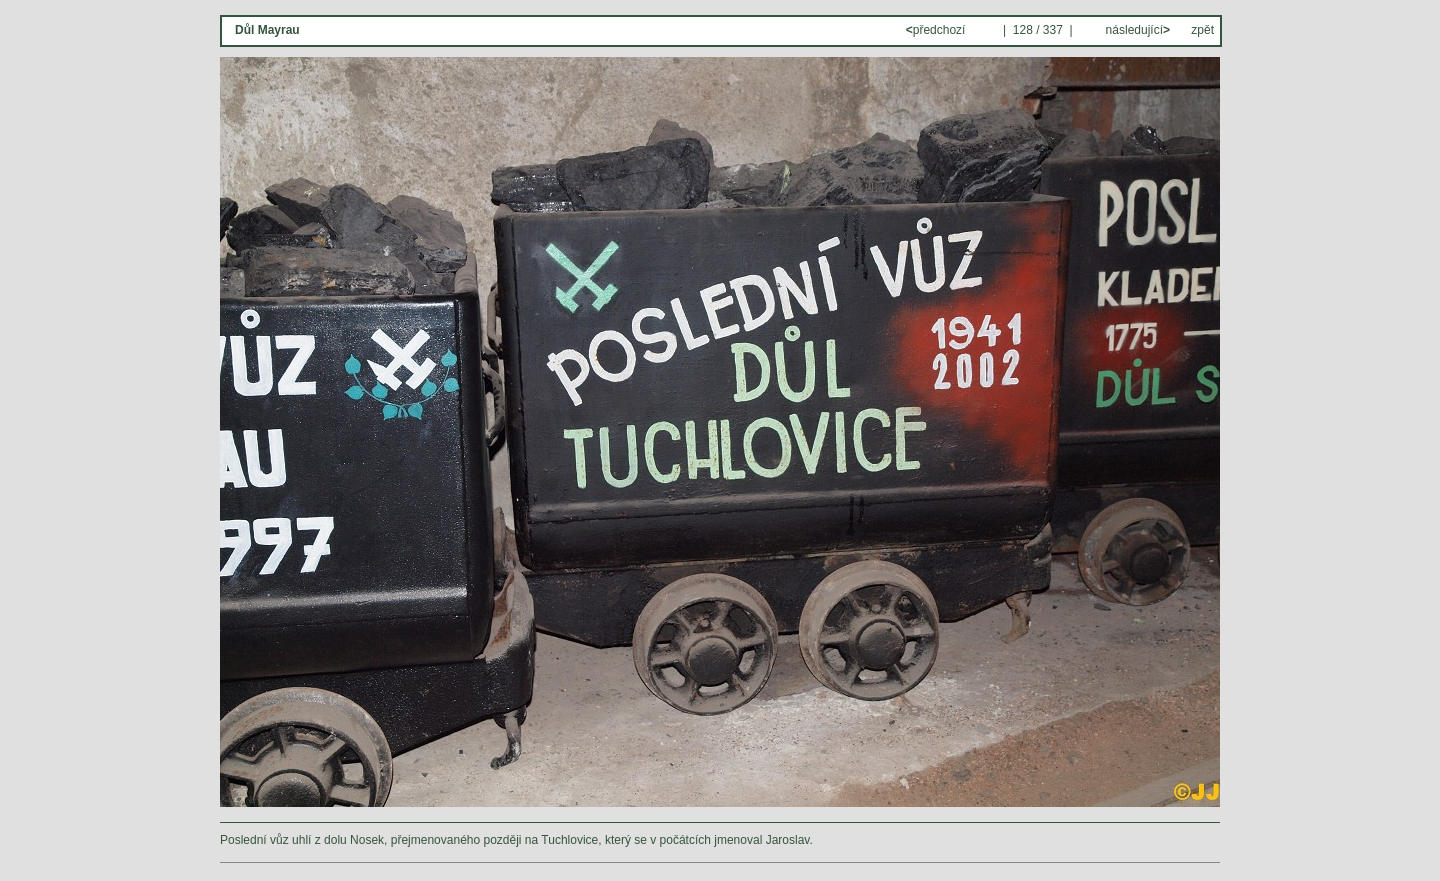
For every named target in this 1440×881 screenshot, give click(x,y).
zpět (1202, 30)
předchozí (937, 30)
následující (1136, 30)
